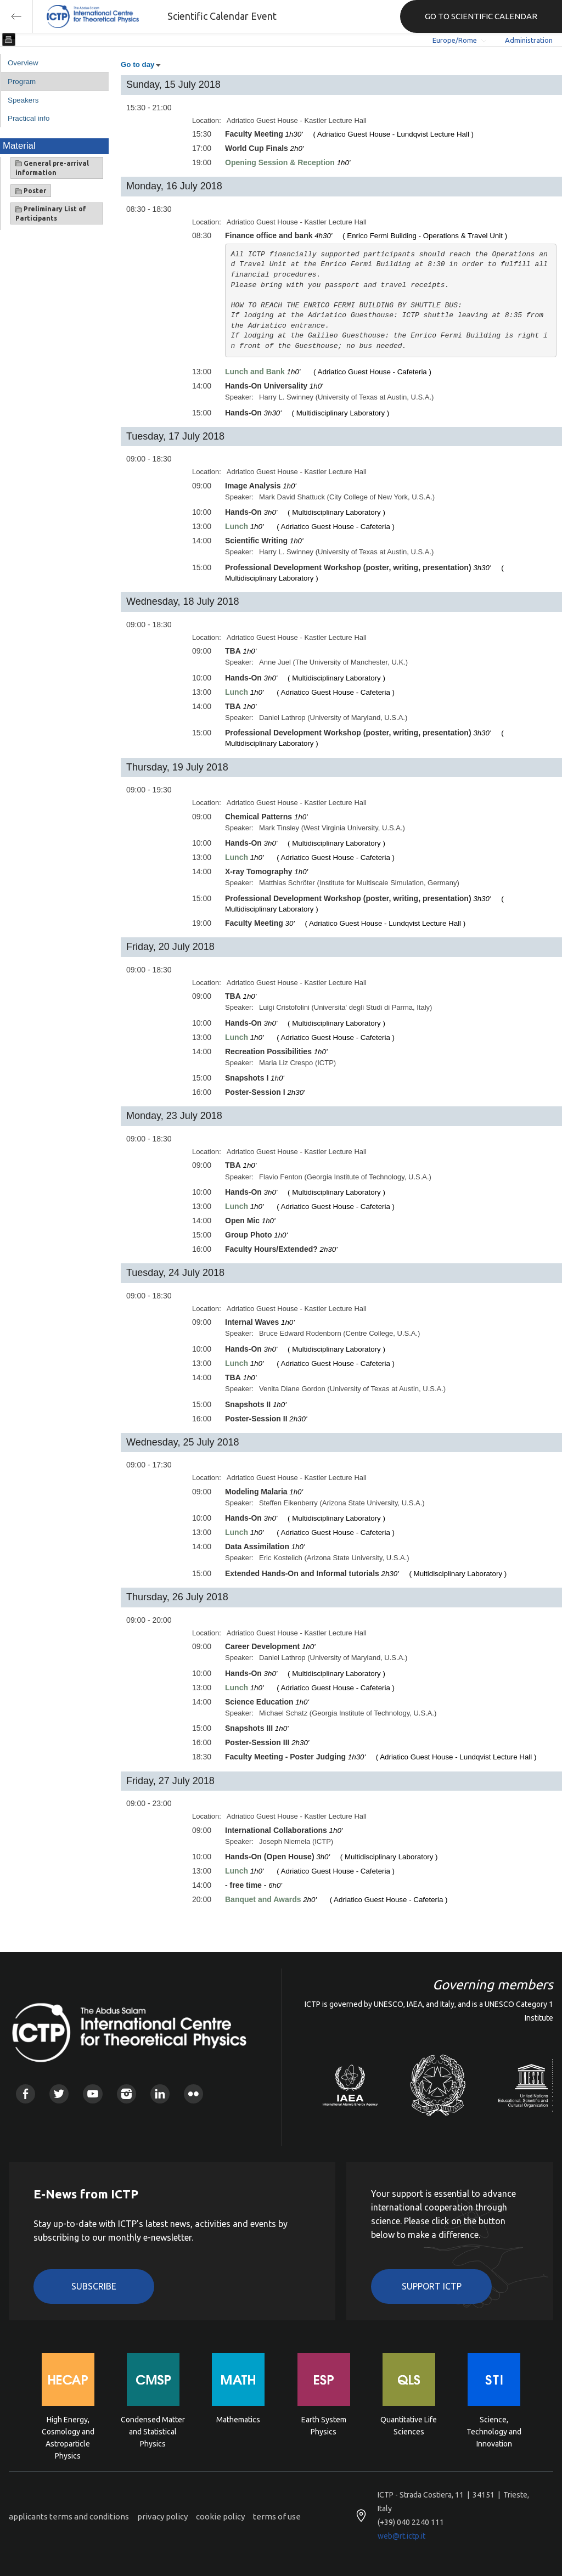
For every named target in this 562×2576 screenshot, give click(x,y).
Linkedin (160, 2093)
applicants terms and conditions (69, 2516)
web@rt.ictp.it (401, 2536)
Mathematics (238, 2419)
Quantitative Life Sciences (408, 2425)
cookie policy (220, 2516)
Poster (30, 191)
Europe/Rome (454, 40)
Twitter (59, 2093)
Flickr (193, 2093)
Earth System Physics (323, 2425)
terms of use (277, 2516)
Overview (23, 63)
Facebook (25, 2093)
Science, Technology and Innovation (494, 2430)
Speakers (23, 100)
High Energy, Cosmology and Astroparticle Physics (68, 2430)
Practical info (28, 118)
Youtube (92, 2093)
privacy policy (162, 2516)
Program (22, 81)
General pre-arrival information (52, 168)
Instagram (126, 2093)
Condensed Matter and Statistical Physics (153, 2430)
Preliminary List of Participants (50, 213)
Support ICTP (432, 2286)
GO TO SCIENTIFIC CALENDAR (481, 16)
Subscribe (93, 2286)
